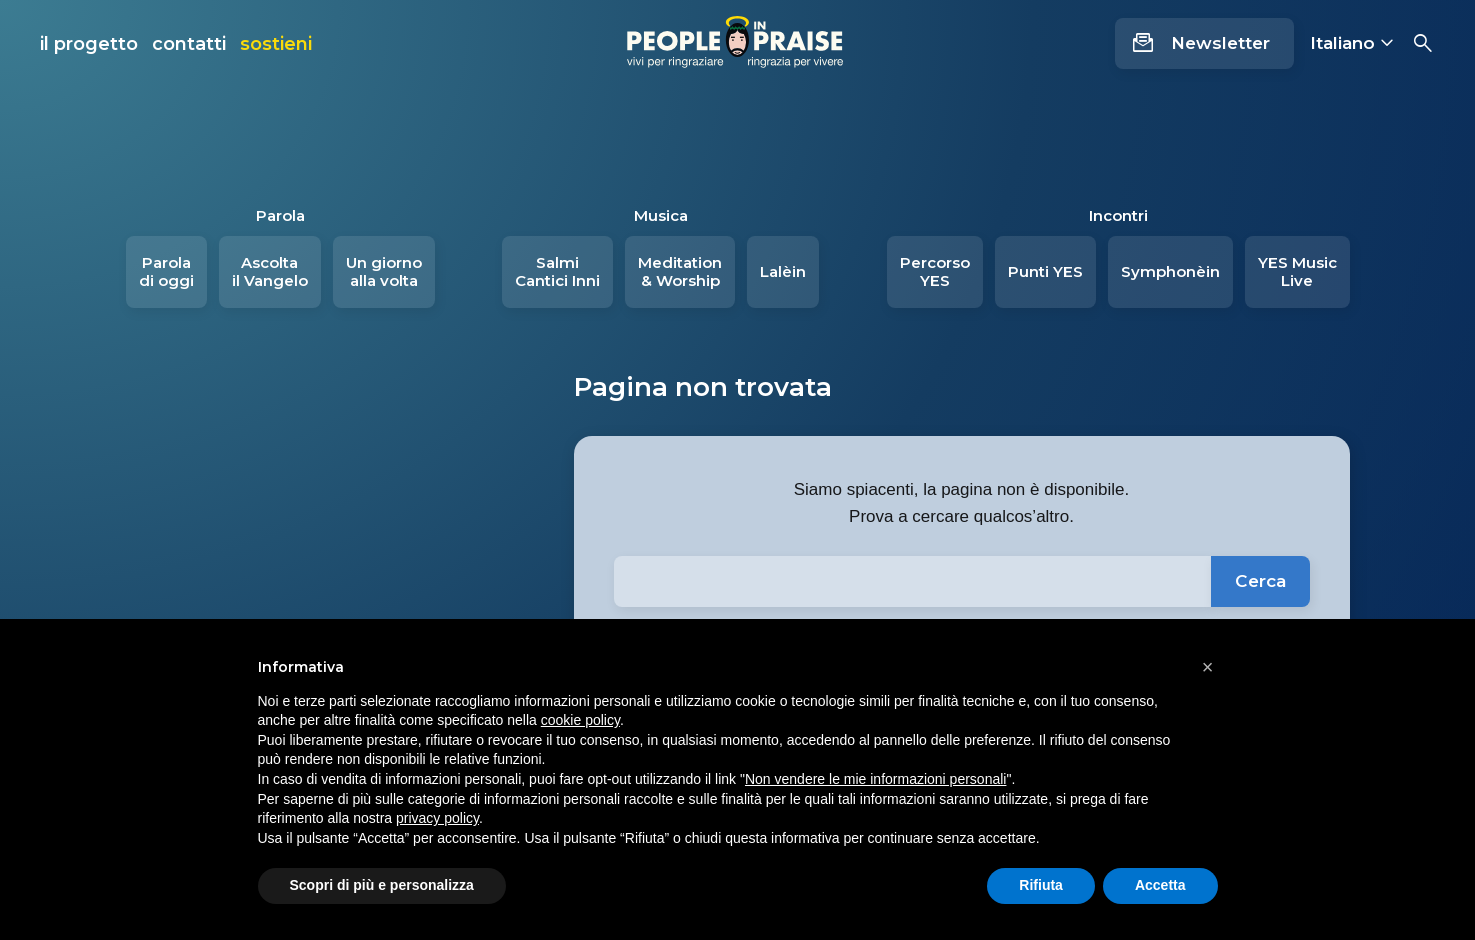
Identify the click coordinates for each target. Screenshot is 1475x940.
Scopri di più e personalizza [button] (382, 885)
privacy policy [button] (437, 818)
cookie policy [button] (580, 720)
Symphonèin (1170, 271)
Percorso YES (935, 271)
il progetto (89, 44)
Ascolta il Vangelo (270, 271)
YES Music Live (1297, 271)
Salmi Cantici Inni (557, 271)
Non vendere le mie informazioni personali (875, 779)
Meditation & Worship (680, 271)
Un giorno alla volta (384, 271)
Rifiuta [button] (1041, 885)
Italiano (1342, 43)
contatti (189, 44)
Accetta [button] (1160, 885)
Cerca (1260, 581)
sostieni (276, 44)
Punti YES (1045, 271)
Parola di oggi (166, 271)
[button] (1208, 667)
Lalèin (783, 271)
